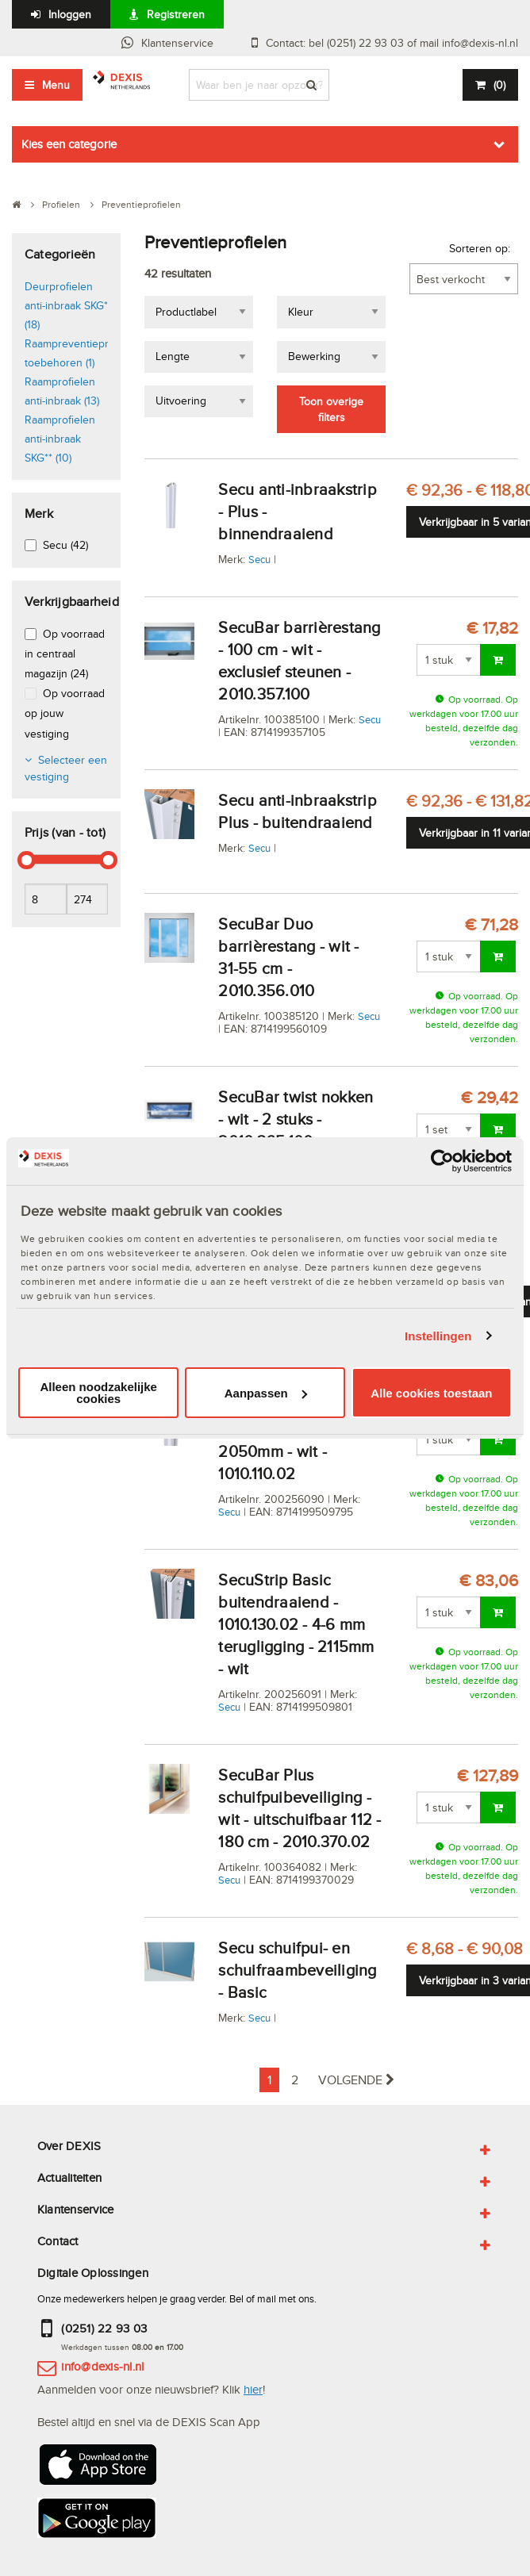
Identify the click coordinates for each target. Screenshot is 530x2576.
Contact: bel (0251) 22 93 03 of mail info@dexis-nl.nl (392, 43)
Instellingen (438, 1336)
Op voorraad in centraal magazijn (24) (65, 653)
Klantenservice (177, 43)
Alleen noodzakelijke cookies (98, 1392)
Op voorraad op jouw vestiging (65, 713)
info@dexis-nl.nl (102, 2366)
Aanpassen (266, 1393)
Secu (259, 559)
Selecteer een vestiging (66, 768)
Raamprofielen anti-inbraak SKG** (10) (60, 439)
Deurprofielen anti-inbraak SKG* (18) (66, 305)
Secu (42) (65, 545)
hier (253, 2389)
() (499, 85)
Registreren (176, 14)
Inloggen (69, 14)
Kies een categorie (69, 144)
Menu (56, 85)
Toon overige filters (331, 409)
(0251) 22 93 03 (104, 2328)
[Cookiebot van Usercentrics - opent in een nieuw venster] (442, 1161)
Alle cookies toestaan (431, 1393)
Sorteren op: (479, 248)
